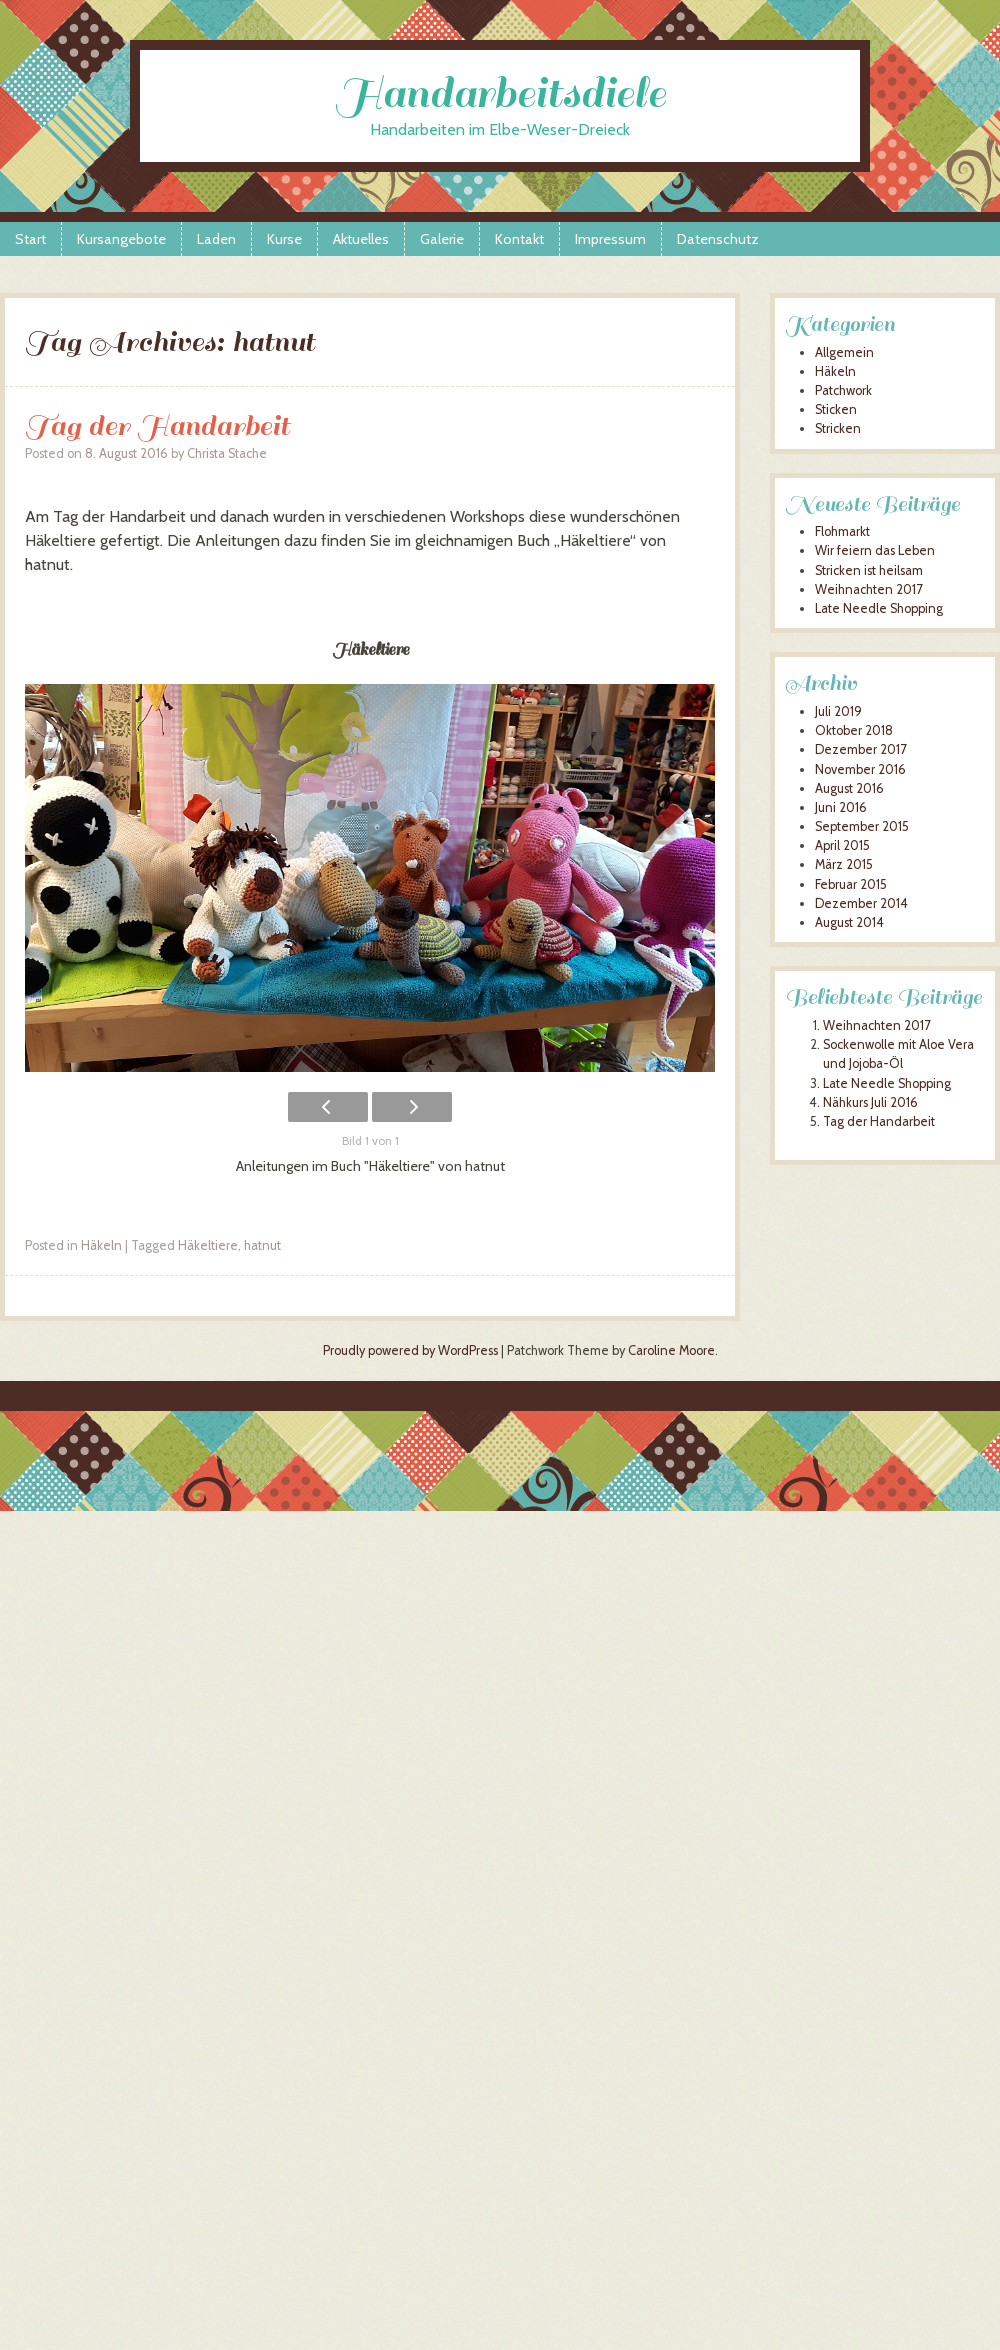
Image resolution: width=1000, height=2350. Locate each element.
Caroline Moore (671, 1350)
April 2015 (842, 845)
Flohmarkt (842, 531)
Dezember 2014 (861, 903)
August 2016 (849, 788)
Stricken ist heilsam (869, 570)
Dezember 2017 (860, 749)
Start (30, 239)
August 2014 (849, 922)
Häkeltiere (208, 1245)
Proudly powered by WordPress (410, 1350)
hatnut (262, 1245)
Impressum (610, 239)
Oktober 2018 (854, 730)
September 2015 (862, 826)
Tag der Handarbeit (157, 425)
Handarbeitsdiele (500, 93)
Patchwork (843, 390)
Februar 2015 (851, 884)
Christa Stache (227, 453)
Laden (216, 239)
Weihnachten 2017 (868, 589)
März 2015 (844, 864)
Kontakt (519, 239)
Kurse (284, 239)
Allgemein (844, 352)
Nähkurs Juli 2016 (870, 1102)
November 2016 (860, 769)
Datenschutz (718, 239)
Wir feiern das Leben (875, 550)
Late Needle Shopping (879, 608)
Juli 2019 (838, 711)
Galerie (442, 239)
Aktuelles (361, 239)
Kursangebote (121, 239)
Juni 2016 (841, 807)
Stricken (838, 428)
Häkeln (101, 1245)
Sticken (836, 409)
